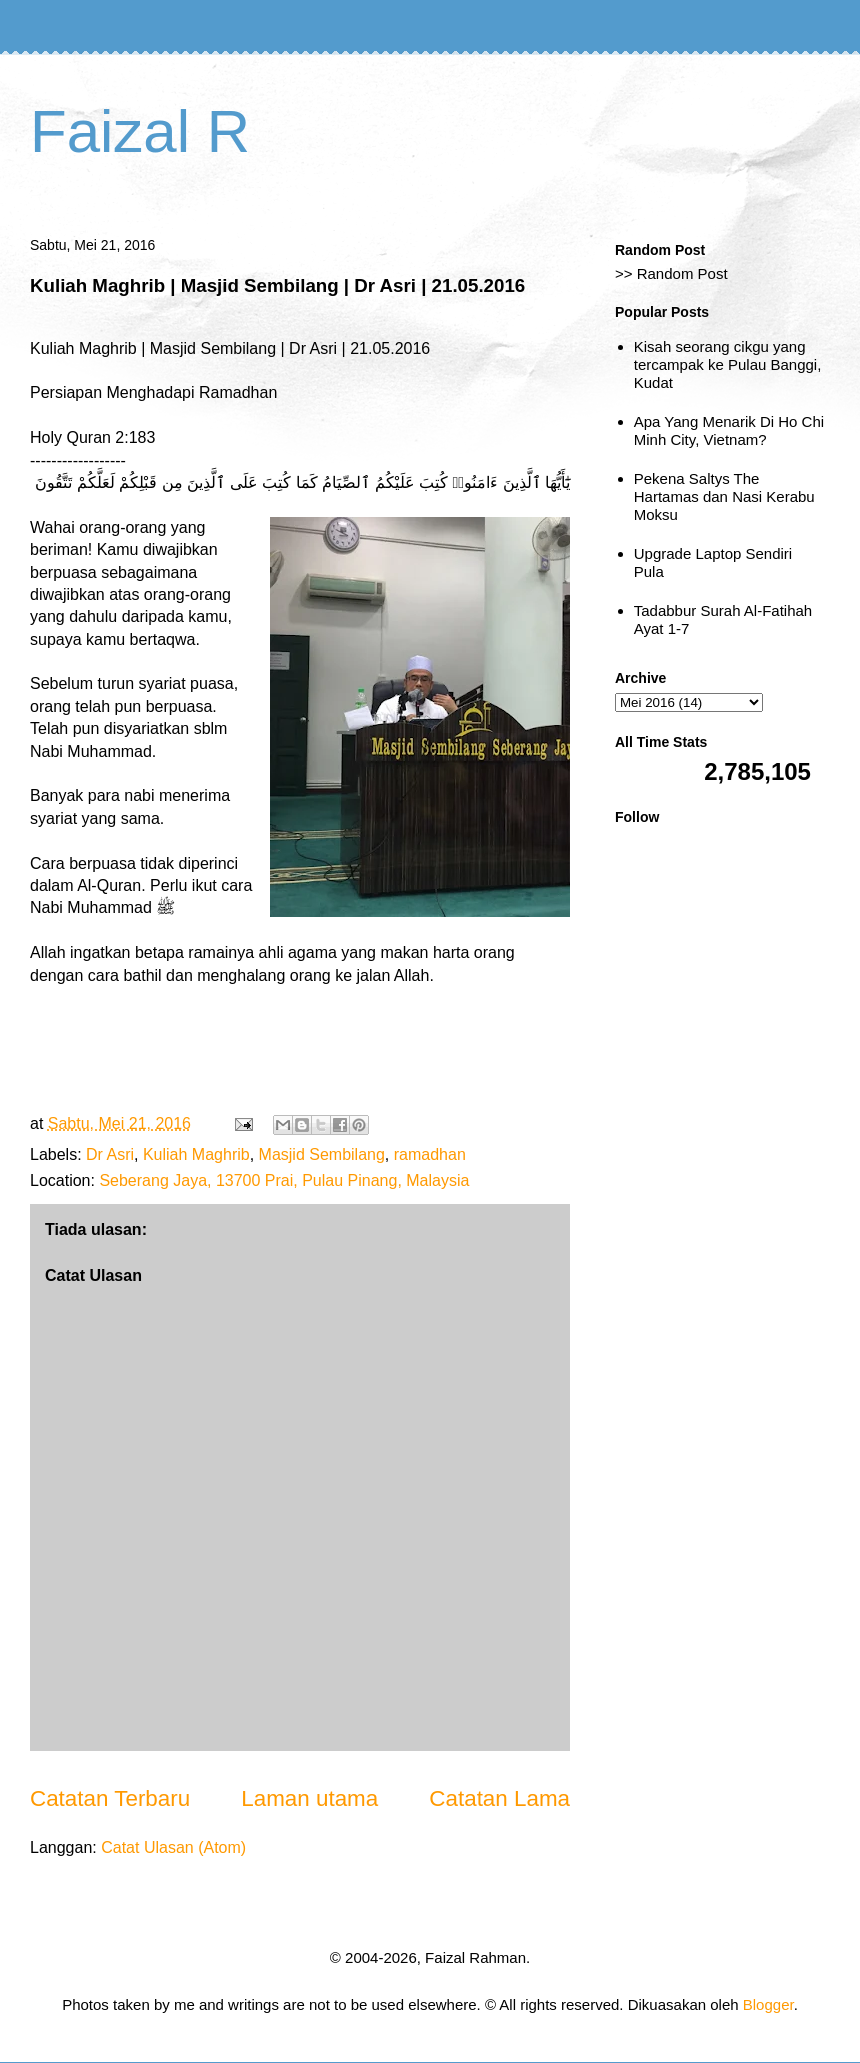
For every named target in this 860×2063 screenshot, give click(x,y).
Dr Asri (110, 1154)
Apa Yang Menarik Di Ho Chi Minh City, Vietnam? (729, 430)
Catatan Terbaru (110, 1798)
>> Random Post (671, 273)
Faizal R (140, 131)
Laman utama (309, 1798)
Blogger (768, 2004)
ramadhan (430, 1154)
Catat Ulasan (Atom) (173, 1847)
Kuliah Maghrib (196, 1154)
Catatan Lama (499, 1798)
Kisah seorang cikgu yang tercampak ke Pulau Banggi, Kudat (728, 364)
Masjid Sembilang (322, 1154)
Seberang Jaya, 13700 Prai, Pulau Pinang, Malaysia (284, 1180)
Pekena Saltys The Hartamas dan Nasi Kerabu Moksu (724, 496)
